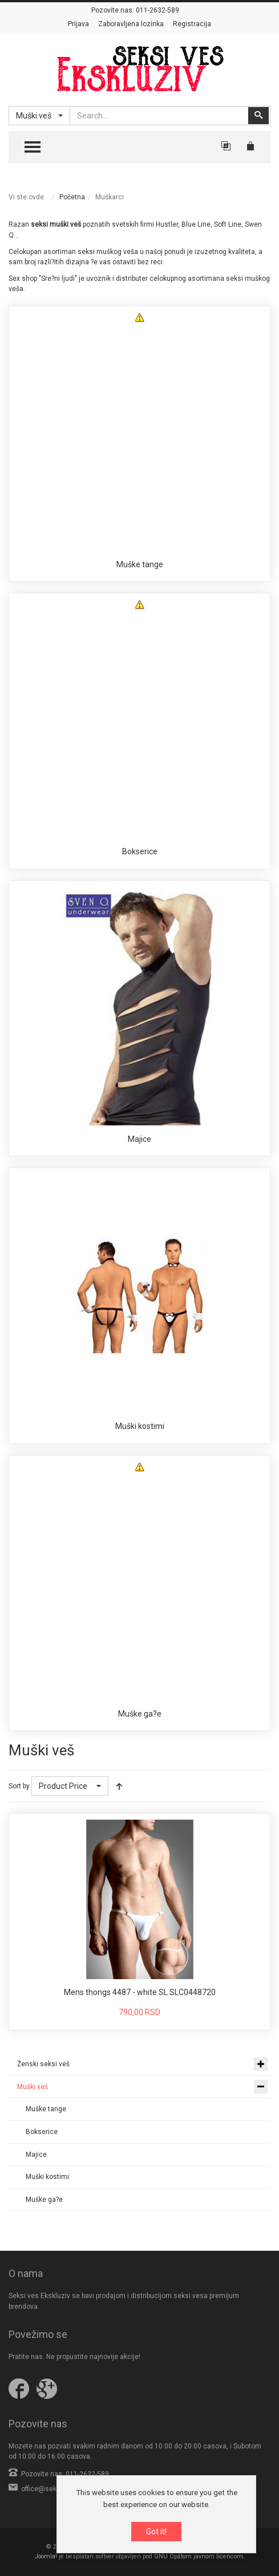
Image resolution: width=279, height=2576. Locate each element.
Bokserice (139, 851)
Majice (139, 1139)
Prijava (78, 24)
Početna (72, 197)
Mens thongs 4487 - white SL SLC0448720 (140, 1992)
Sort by (19, 1786)
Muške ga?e (139, 1713)
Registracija (192, 24)
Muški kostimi (139, 1426)
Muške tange (139, 564)
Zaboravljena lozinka (131, 24)
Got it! (156, 2532)
